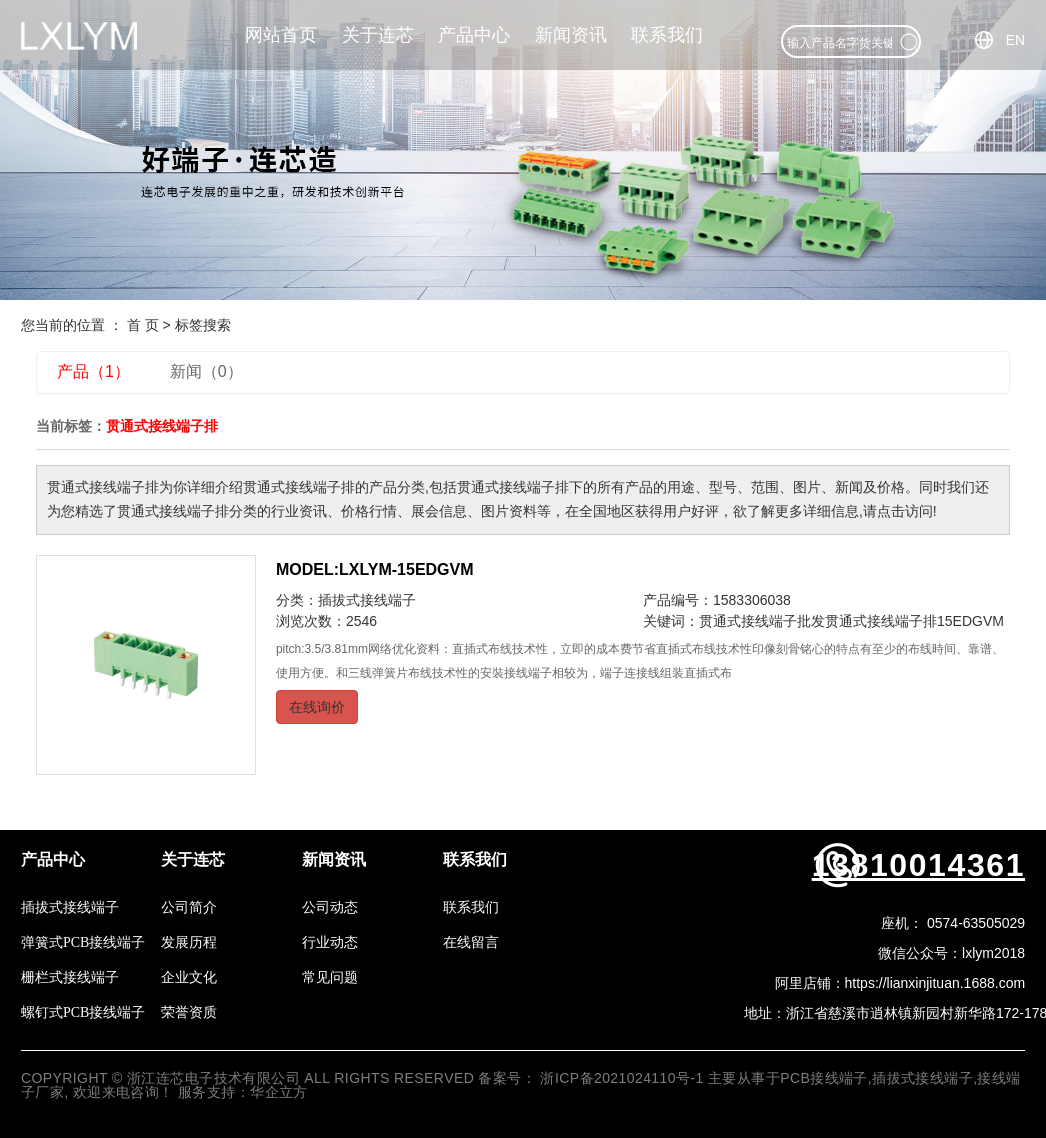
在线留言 (471, 942)
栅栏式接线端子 (70, 977)
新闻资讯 (571, 35)
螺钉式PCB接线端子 (83, 1012)
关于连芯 (378, 35)
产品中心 (474, 35)
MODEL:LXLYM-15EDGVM (375, 569)
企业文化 (189, 977)
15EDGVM (970, 621)
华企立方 (279, 1092)
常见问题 (330, 977)
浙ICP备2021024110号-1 (621, 1078)
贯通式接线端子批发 (762, 621)
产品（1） (93, 371)
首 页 (143, 325)
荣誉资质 (189, 1012)
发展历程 (189, 942)
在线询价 (317, 707)
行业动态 (330, 942)
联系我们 (667, 35)
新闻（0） (206, 371)
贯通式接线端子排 (881, 621)
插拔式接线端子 (367, 600)
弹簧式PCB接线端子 (83, 942)
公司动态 (330, 907)
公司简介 (189, 907)
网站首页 (281, 35)
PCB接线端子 (824, 1078)
